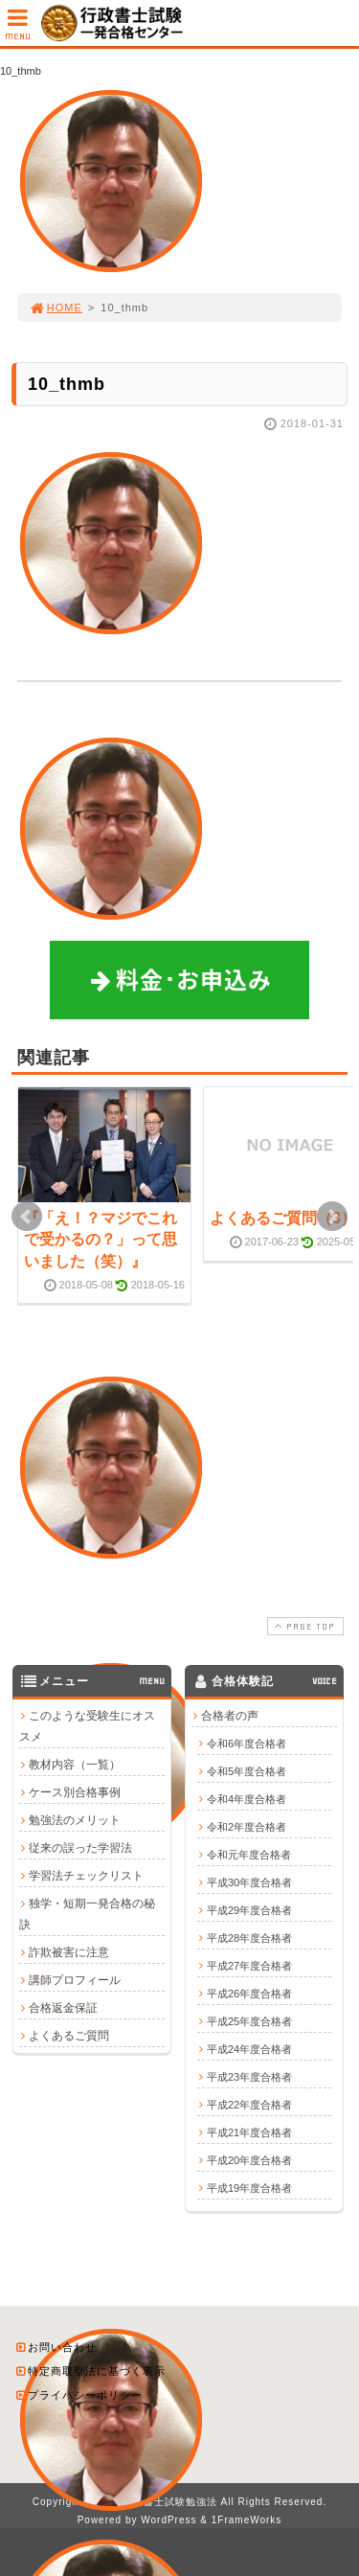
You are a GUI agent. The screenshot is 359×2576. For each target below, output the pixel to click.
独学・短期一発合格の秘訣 (87, 1913)
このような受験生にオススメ (87, 1725)
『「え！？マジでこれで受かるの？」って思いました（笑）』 (100, 1239)
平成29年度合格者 (249, 1909)
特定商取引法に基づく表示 (90, 2370)
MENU (18, 29)
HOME (55, 307)
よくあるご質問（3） (283, 1218)
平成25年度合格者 (249, 2020)
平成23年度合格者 (249, 2076)
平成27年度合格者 (249, 1965)
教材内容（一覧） (75, 1763)
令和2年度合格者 (246, 1826)
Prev (26, 1216)
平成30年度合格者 (249, 1881)
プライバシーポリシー (78, 2394)
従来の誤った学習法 (80, 1847)
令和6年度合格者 (246, 1742)
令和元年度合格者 (249, 1853)
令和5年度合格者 (246, 1770)
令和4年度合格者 (246, 1798)
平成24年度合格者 (249, 2048)
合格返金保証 (63, 2007)
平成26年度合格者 (249, 1992)
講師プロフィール (75, 1979)
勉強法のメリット (75, 1819)
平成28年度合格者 (249, 1937)
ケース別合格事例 (75, 1791)
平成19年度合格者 (249, 2187)
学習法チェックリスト (86, 1874)
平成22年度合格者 (249, 2103)
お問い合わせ (55, 2346)
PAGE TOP (303, 1625)
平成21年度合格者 (249, 2131)
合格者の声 (229, 1714)
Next (332, 1216)
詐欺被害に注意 (69, 1951)
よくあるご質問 (69, 2034)
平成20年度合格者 (249, 2159)
